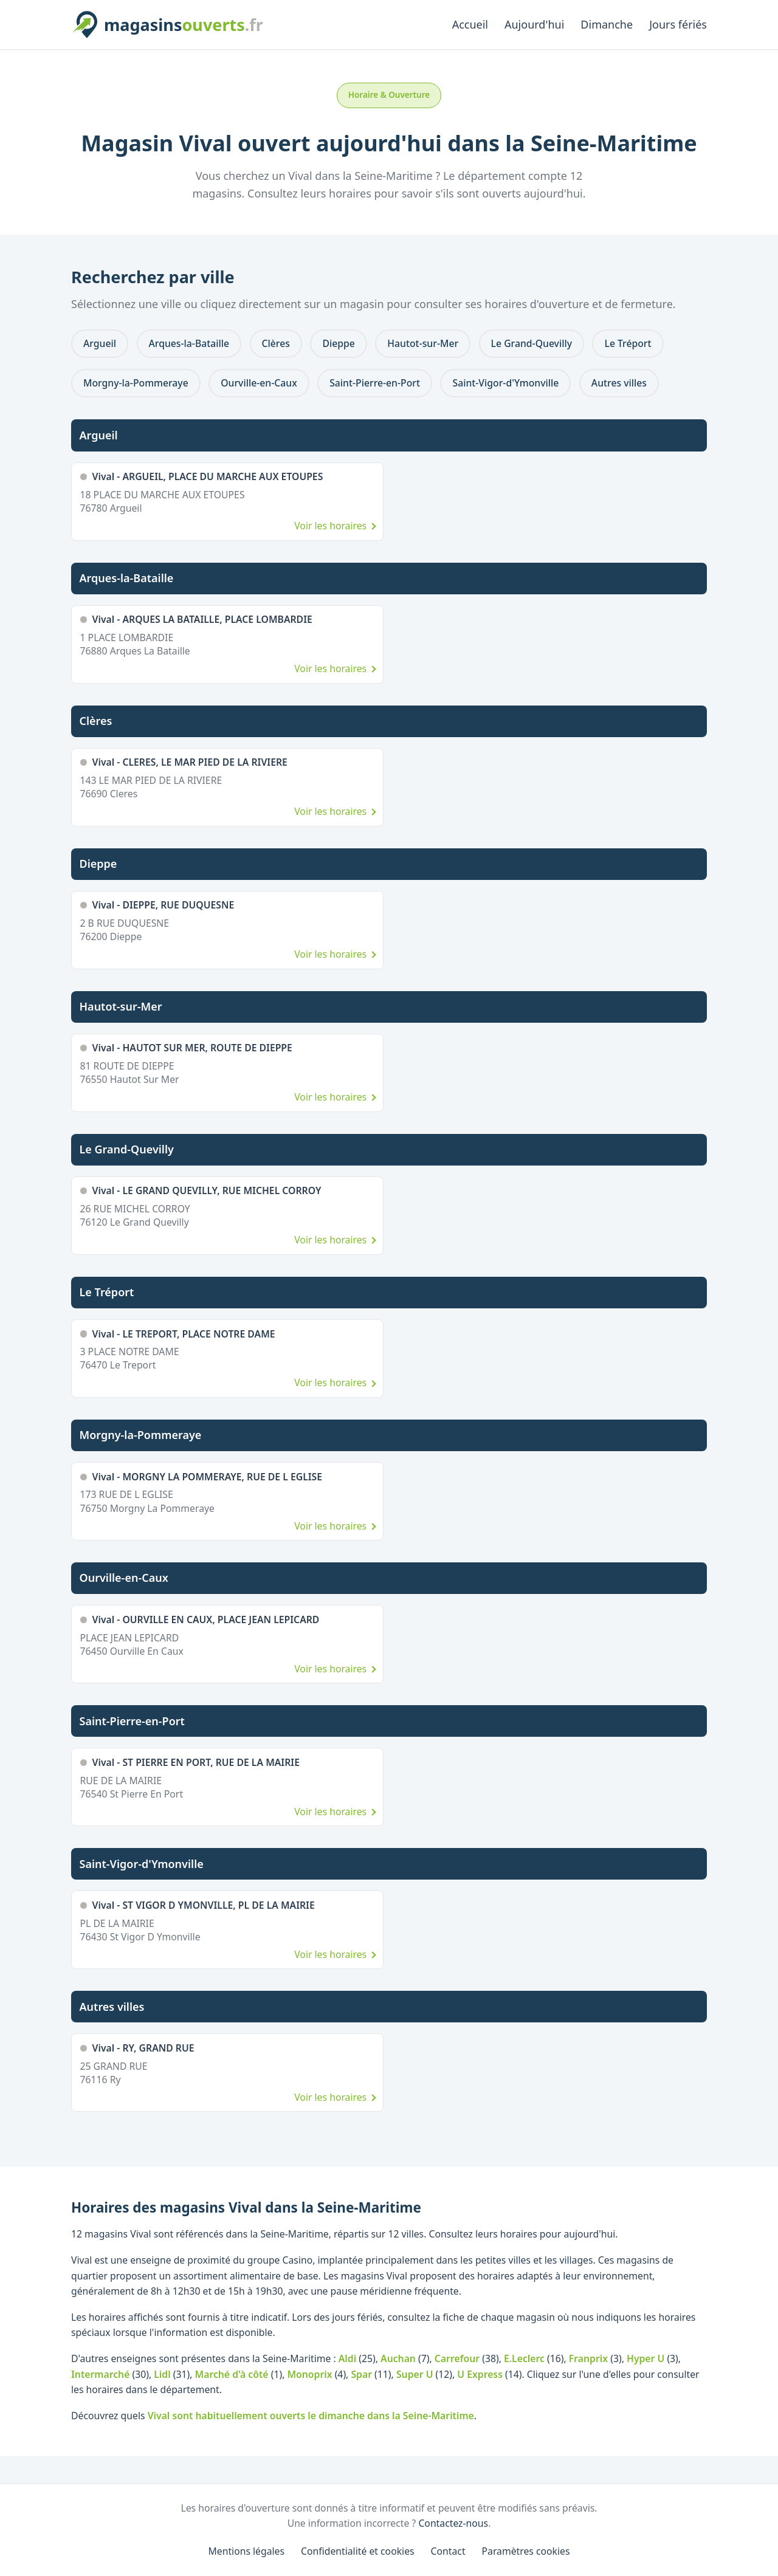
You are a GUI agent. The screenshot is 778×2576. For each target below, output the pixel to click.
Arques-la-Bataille (189, 343)
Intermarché (100, 2374)
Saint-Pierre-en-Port (374, 383)
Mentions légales (246, 2551)
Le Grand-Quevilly (531, 343)
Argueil (99, 343)
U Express (480, 2374)
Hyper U (645, 2358)
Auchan (398, 2358)
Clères (276, 343)
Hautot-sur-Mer (422, 343)
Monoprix (309, 2374)
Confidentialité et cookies (358, 2551)
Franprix (588, 2358)
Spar (361, 2374)
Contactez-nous (453, 2523)
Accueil (470, 24)
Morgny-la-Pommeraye (135, 383)
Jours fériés (678, 24)
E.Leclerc (524, 2358)
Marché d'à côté (232, 2374)
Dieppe (338, 343)
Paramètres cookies (526, 2551)
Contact (448, 2551)
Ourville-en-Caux (259, 383)
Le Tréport (627, 343)
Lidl (162, 2374)
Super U (414, 2374)
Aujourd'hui (534, 24)
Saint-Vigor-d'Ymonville (505, 383)
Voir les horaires (330, 525)
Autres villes (619, 383)
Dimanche (606, 24)
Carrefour (457, 2358)
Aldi (347, 2358)
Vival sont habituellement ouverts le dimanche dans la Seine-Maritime (311, 2415)
